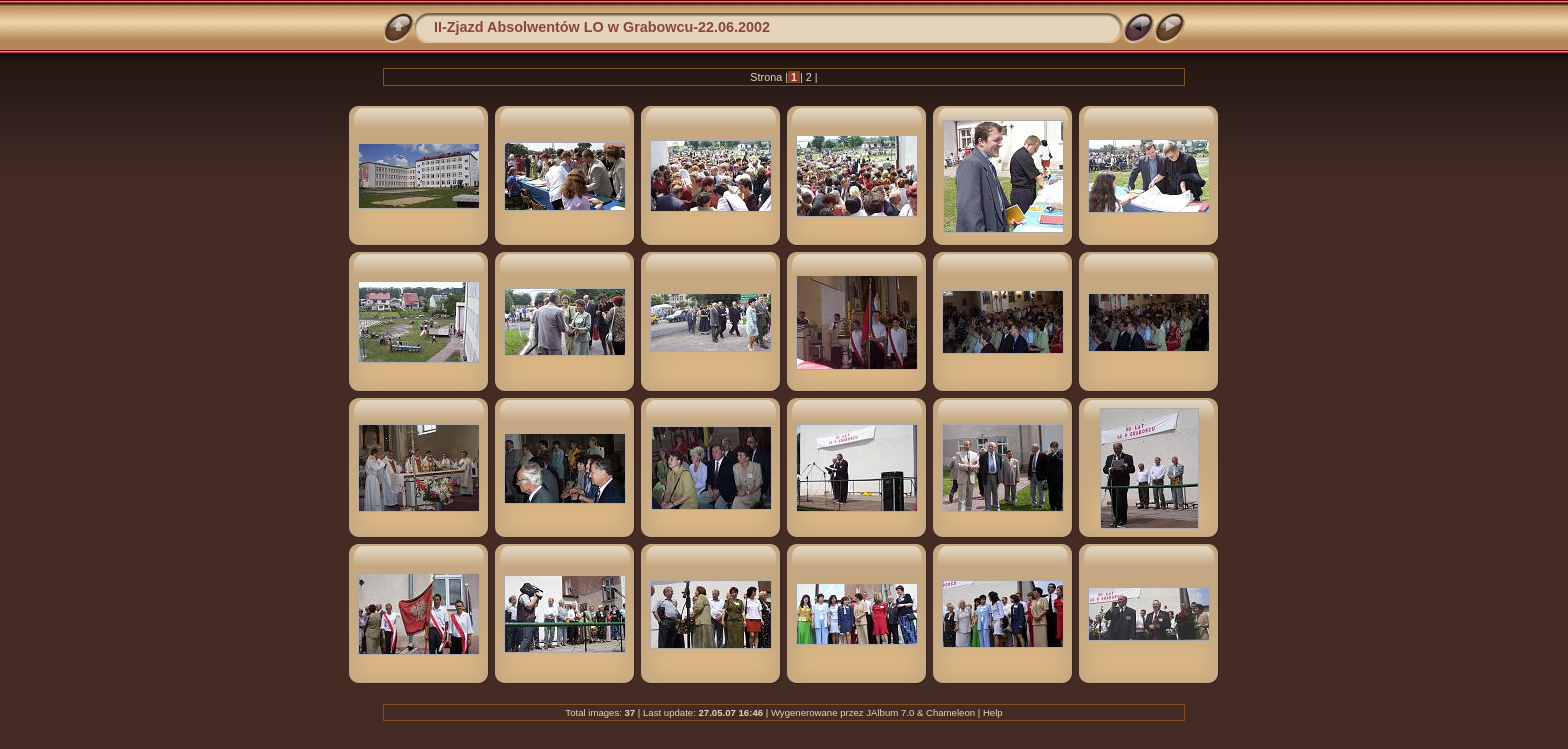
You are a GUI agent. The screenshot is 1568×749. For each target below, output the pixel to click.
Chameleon (950, 712)
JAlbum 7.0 (890, 712)
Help (993, 712)
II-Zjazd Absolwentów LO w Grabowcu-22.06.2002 (602, 27)
